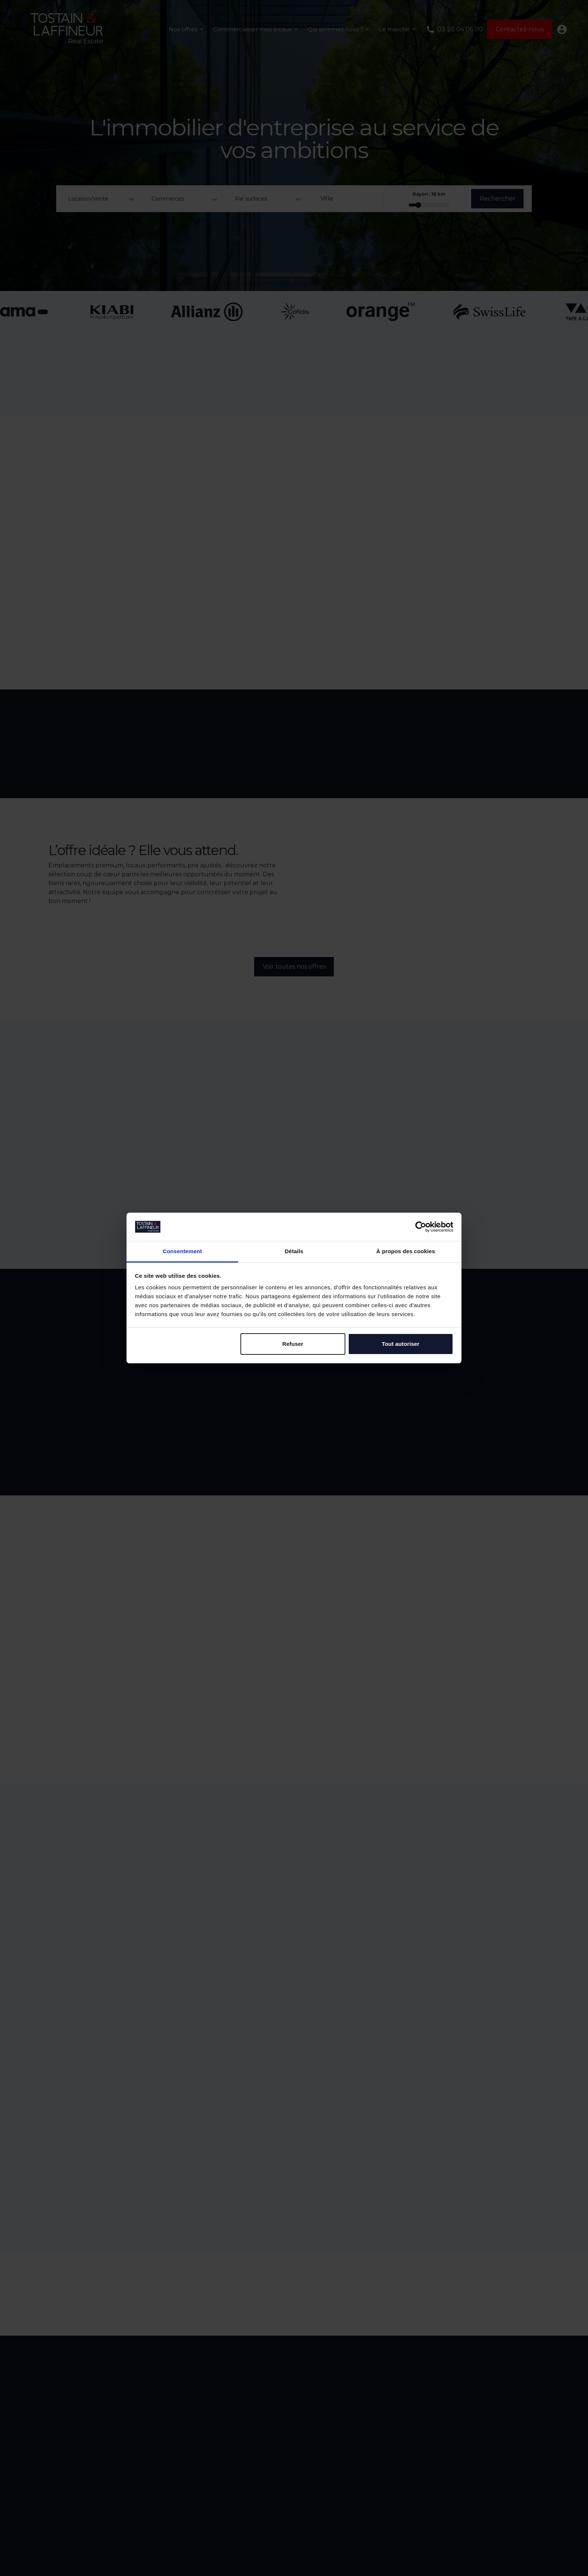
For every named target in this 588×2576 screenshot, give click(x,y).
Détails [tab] (294, 1251)
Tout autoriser (400, 1344)
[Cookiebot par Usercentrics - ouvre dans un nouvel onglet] (420, 1226)
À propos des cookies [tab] (405, 1251)
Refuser (293, 1344)
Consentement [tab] (182, 1251)
